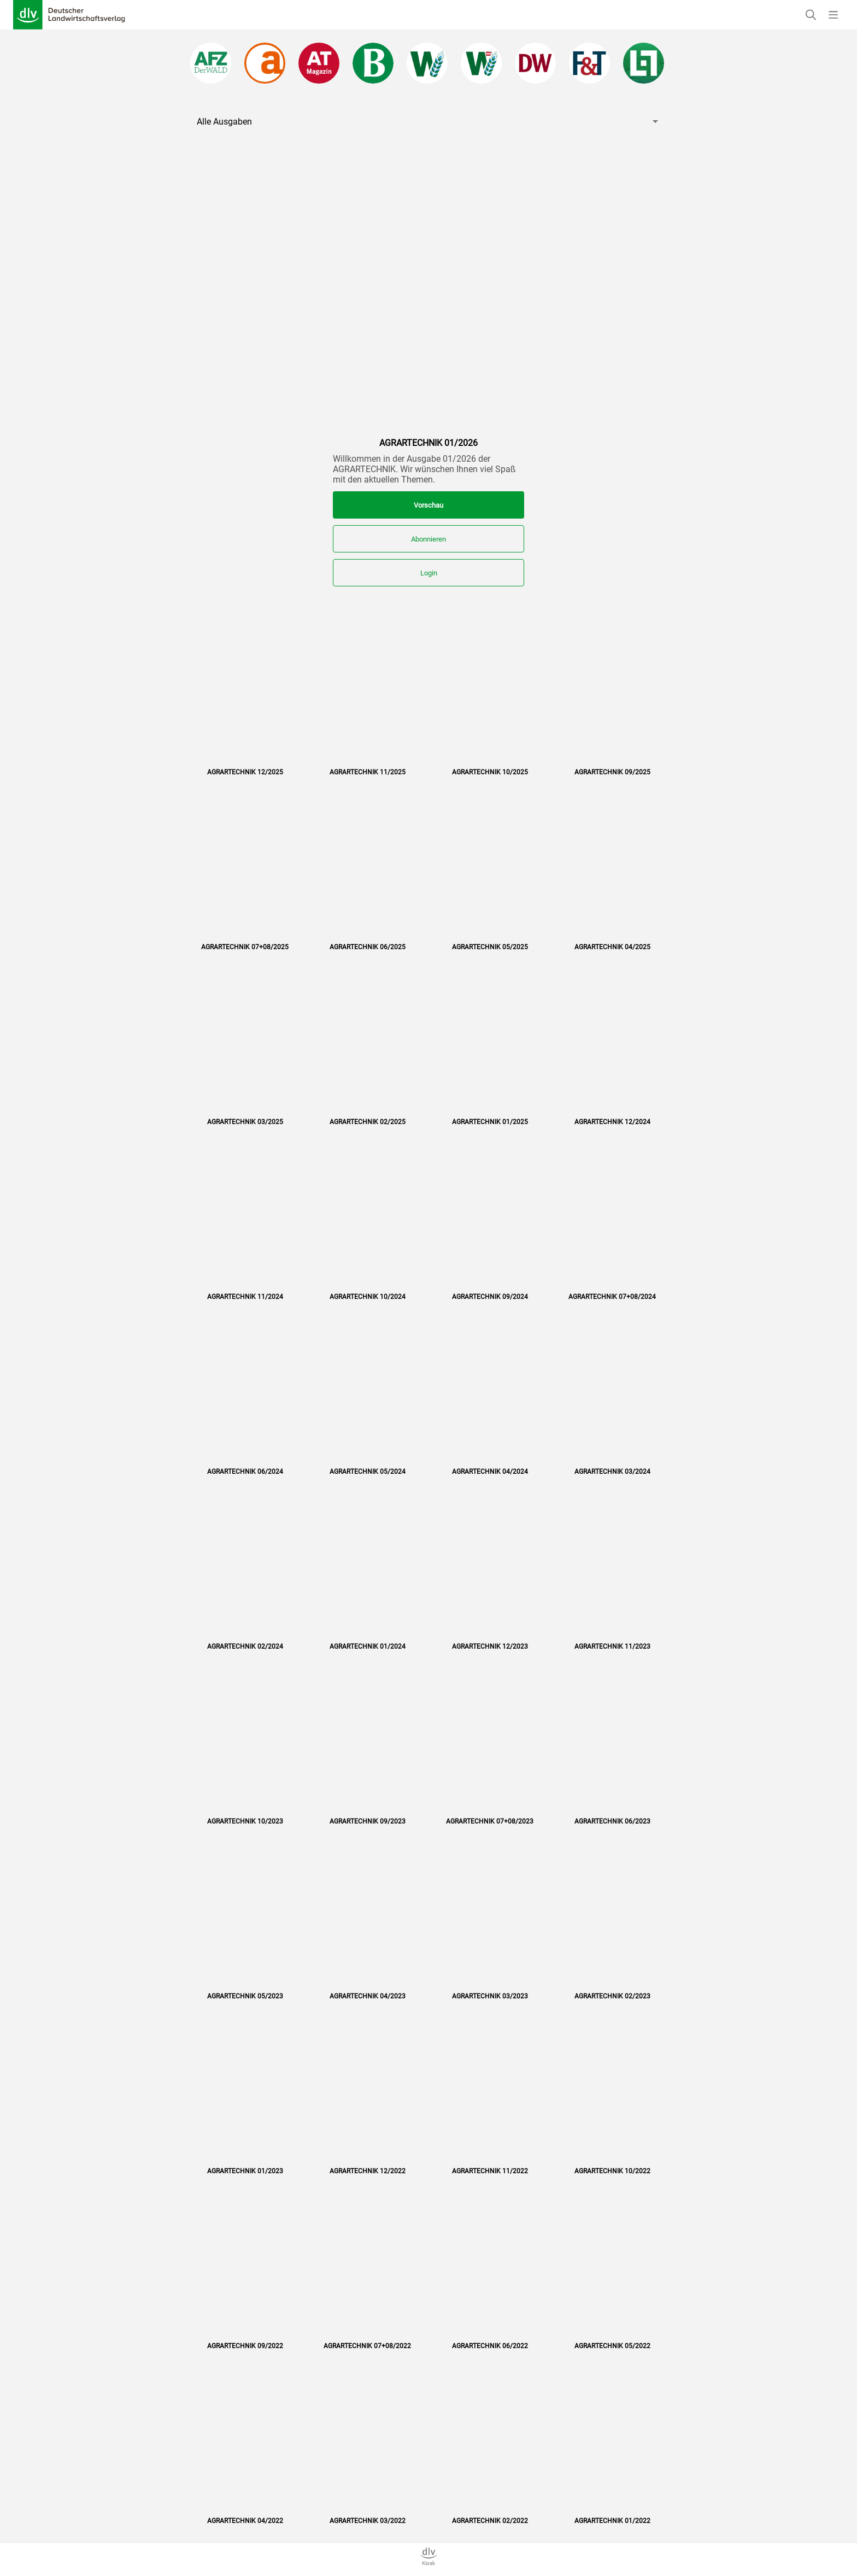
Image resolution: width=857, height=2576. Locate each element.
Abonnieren (428, 539)
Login (428, 573)
